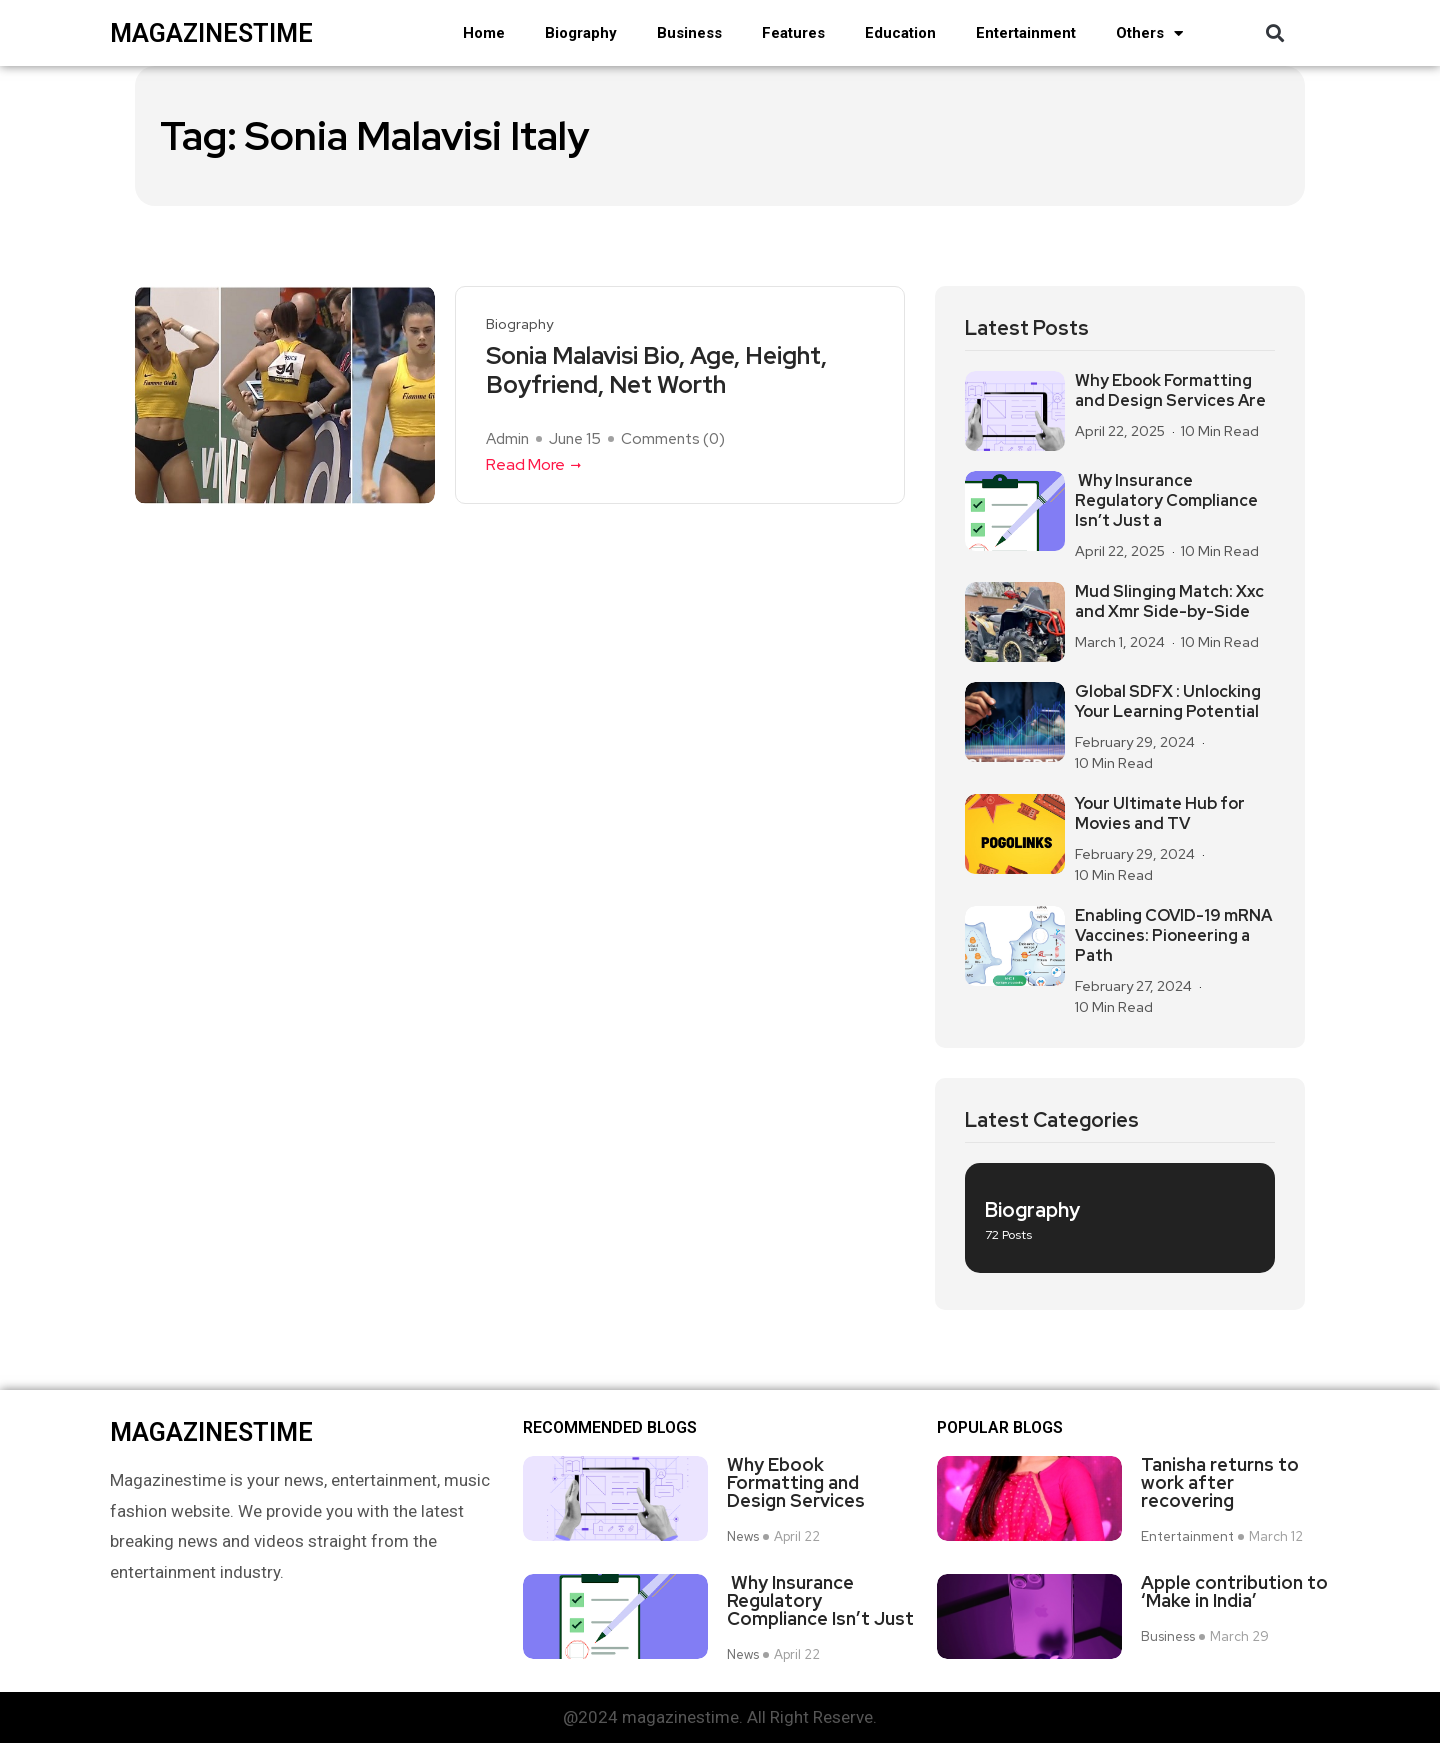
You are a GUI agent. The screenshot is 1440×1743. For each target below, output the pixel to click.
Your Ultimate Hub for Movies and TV (1160, 814)
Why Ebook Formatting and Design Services (796, 1483)
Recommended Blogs (610, 1428)
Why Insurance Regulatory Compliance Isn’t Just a (1166, 501)
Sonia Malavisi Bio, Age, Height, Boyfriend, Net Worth (656, 371)
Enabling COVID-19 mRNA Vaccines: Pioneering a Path (1173, 936)
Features (793, 33)
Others (1149, 33)
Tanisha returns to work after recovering (1220, 1483)
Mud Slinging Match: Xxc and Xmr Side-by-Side (1169, 602)
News (743, 1537)
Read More (535, 464)
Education (900, 33)
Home (484, 33)
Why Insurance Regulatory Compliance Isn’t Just (820, 1601)
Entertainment (1026, 33)
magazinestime (211, 33)
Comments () (673, 439)
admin (507, 439)
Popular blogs (1000, 1428)
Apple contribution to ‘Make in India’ (1234, 1592)
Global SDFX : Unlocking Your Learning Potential (1168, 702)
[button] (1274, 33)
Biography (581, 33)
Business (689, 33)
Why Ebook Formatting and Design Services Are (1170, 391)
